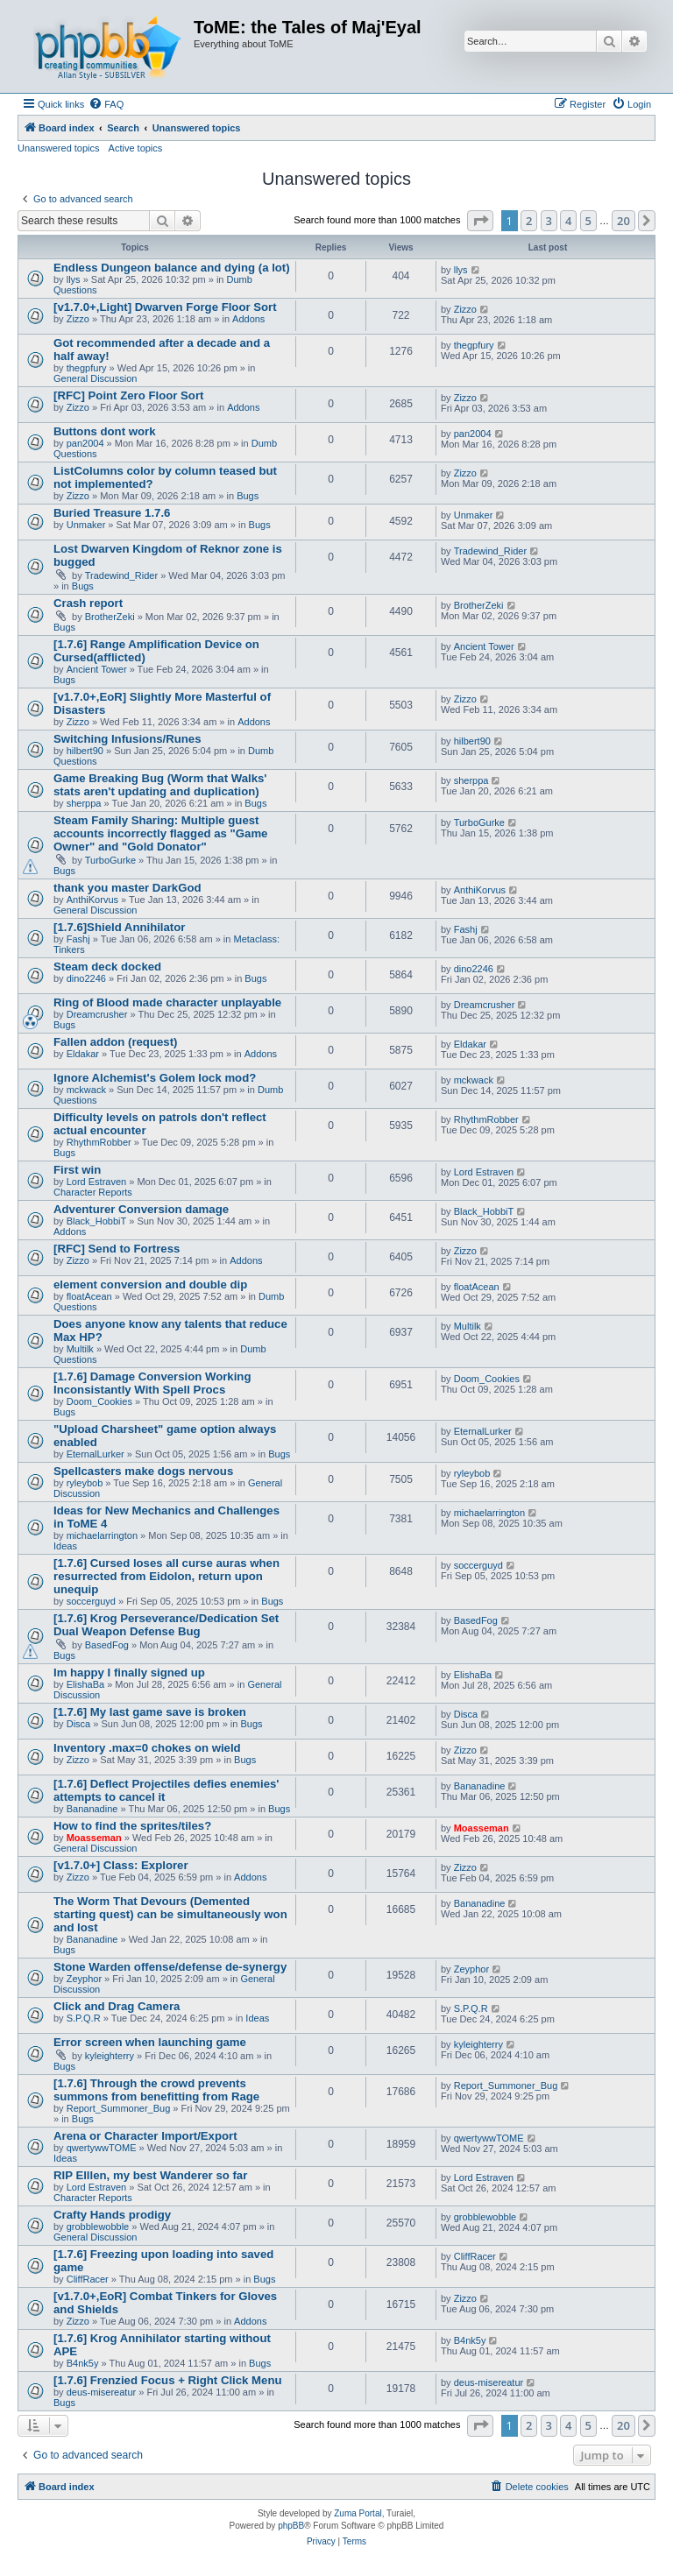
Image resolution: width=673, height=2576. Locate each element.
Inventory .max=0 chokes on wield (147, 1747)
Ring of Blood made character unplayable (167, 1002)
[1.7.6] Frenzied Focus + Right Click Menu (167, 2380)
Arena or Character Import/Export (145, 2135)
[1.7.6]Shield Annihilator (119, 927)
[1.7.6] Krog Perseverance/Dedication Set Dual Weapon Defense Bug (166, 1625)
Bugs (248, 495)
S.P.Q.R (84, 2018)
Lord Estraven (96, 1181)
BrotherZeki (110, 616)
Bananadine (92, 1808)
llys (74, 279)
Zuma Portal (357, 2513)
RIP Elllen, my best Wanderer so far (150, 2175)
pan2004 (85, 443)
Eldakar (83, 1053)
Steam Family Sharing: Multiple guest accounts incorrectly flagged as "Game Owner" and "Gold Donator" (160, 833)
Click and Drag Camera (116, 2006)
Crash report (88, 603)
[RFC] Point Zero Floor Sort (128, 395)
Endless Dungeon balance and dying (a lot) (171, 267)
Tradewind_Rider (121, 575)
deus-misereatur (101, 2392)
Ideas (65, 1546)
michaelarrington (102, 1535)
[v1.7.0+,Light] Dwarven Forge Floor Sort (165, 307)
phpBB (291, 2525)
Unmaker (86, 524)
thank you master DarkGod (127, 887)
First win (77, 1169)
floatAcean (89, 1296)
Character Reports (92, 1192)
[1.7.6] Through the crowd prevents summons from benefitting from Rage (156, 2090)
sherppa (84, 803)
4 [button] (568, 221)
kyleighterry (109, 2055)
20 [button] (623, 221)
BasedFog (107, 1645)
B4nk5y (83, 2363)
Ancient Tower (97, 669)
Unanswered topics (59, 148)
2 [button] (529, 221)
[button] (480, 220)
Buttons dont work (104, 431)
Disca (79, 1724)
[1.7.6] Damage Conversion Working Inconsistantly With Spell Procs (152, 1383)
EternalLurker (95, 1454)
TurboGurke (110, 860)
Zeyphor (84, 1978)
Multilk (80, 1349)
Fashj (78, 939)
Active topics (136, 148)
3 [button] (549, 221)
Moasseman (94, 1837)
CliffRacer (88, 2279)
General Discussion (95, 378)
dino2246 (86, 978)
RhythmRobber (99, 1142)
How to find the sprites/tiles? (132, 1825)
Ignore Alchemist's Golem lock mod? (154, 1077)
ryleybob (85, 1483)
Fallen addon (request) (115, 1041)
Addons (248, 319)
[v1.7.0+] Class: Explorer (120, 1865)
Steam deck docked (107, 966)
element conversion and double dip (150, 1284)
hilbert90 (85, 750)
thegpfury (87, 368)
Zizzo (78, 319)
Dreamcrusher (97, 1014)
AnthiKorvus (92, 899)
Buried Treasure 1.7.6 (111, 512)
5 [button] (588, 221)
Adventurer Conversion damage (141, 1209)
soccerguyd (91, 1601)
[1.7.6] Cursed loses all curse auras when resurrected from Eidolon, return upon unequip (166, 1576)
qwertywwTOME (102, 2147)
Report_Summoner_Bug (119, 2108)
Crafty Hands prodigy (112, 2214)
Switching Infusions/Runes (127, 738)
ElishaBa (85, 1684)
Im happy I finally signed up (129, 1672)
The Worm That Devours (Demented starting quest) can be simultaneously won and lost (170, 1914)
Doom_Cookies (99, 1401)
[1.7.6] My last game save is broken (149, 1712)
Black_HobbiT (96, 1221)
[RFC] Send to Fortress (116, 1248)
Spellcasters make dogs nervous (143, 1471)
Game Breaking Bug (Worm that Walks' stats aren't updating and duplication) (160, 785)
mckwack (86, 1089)
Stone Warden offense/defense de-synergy (170, 1966)
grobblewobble (98, 2226)
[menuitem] (106, 104)
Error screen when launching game (149, 2042)
